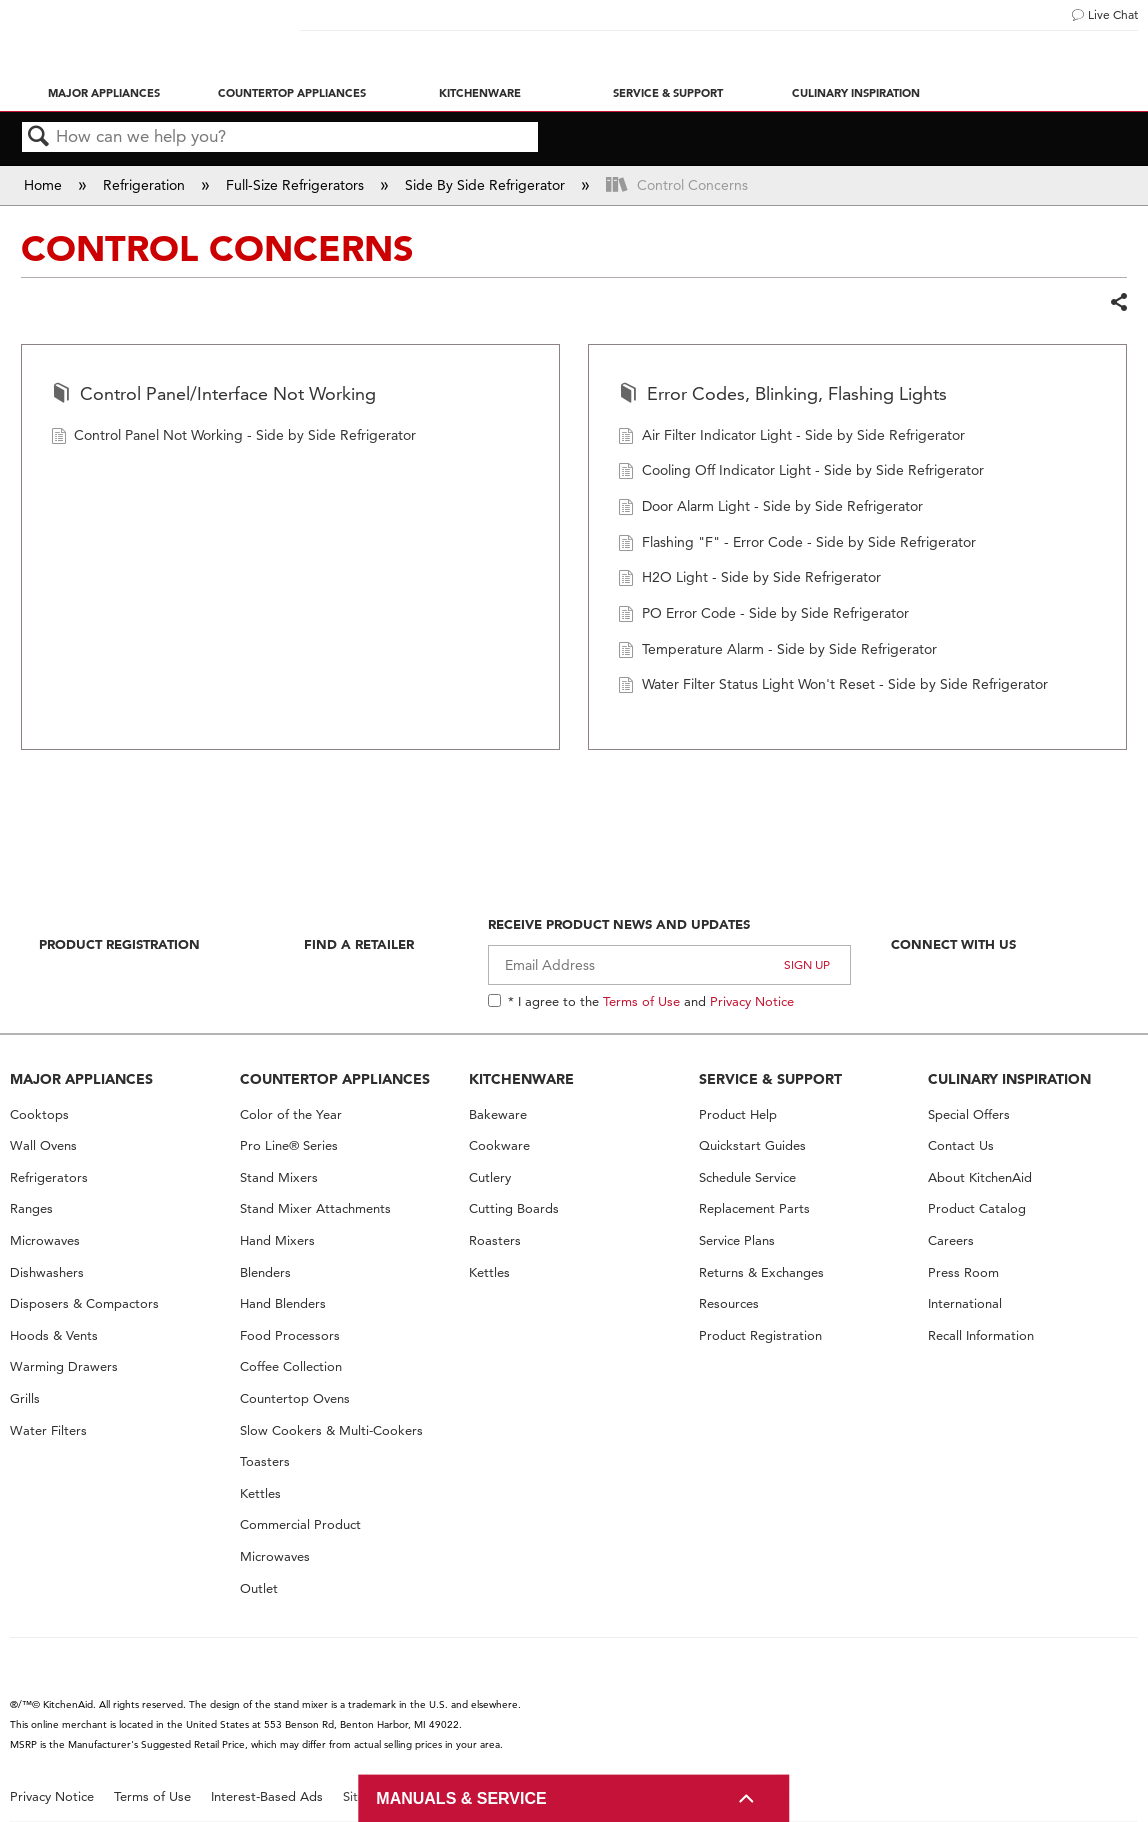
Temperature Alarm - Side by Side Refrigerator (777, 651)
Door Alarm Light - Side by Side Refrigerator (770, 508)
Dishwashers (47, 1272)
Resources (729, 1303)
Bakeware (498, 1114)
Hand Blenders (283, 1303)
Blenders (265, 1272)
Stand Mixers (279, 1177)
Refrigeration (146, 185)
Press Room (963, 1272)
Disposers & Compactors (84, 1303)
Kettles (260, 1493)
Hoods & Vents (54, 1335)
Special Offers (969, 1114)
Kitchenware (480, 93)
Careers (951, 1240)
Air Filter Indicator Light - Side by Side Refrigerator (791, 437)
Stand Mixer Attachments (315, 1208)
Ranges (31, 1208)
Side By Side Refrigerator (487, 185)
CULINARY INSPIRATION (1009, 1079)
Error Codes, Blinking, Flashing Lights (782, 395)
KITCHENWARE (521, 1079)
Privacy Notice (752, 1001)
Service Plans (737, 1240)
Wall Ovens (43, 1145)
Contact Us (961, 1145)
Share (1118, 302)
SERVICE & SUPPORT (770, 1079)
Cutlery (490, 1177)
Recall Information (981, 1335)
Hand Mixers (277, 1240)
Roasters (495, 1240)
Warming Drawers (64, 1366)
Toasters (265, 1461)
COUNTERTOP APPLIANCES (335, 1079)
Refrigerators (49, 1177)
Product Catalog (977, 1208)
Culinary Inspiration (856, 93)
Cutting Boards (514, 1208)
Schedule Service (747, 1177)
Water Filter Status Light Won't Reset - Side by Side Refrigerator (833, 686)
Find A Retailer (359, 944)
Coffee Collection (291, 1366)
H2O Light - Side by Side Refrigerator (749, 579)
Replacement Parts (754, 1208)
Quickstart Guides (752, 1145)
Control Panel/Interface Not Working (213, 395)
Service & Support (668, 93)
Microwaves (45, 1240)
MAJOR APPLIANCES (81, 1079)
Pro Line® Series (289, 1145)
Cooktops (39, 1114)
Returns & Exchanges (761, 1272)
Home (45, 185)
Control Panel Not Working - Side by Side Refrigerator (234, 437)
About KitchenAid (980, 1177)
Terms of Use (641, 1001)
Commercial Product (300, 1524)
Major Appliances (104, 93)
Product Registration (119, 944)
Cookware (499, 1145)
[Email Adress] (669, 965)
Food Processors (290, 1335)
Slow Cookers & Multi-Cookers (331, 1430)
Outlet (259, 1588)
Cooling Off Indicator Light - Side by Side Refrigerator (801, 472)
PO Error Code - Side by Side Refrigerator (763, 615)
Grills (25, 1398)
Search (39, 137)
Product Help (738, 1114)
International (965, 1303)
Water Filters (48, 1430)
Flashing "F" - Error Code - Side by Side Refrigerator (797, 544)
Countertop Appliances (292, 93)
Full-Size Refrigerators (297, 185)
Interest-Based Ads (267, 1796)
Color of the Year (291, 1114)
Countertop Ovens (295, 1398)
